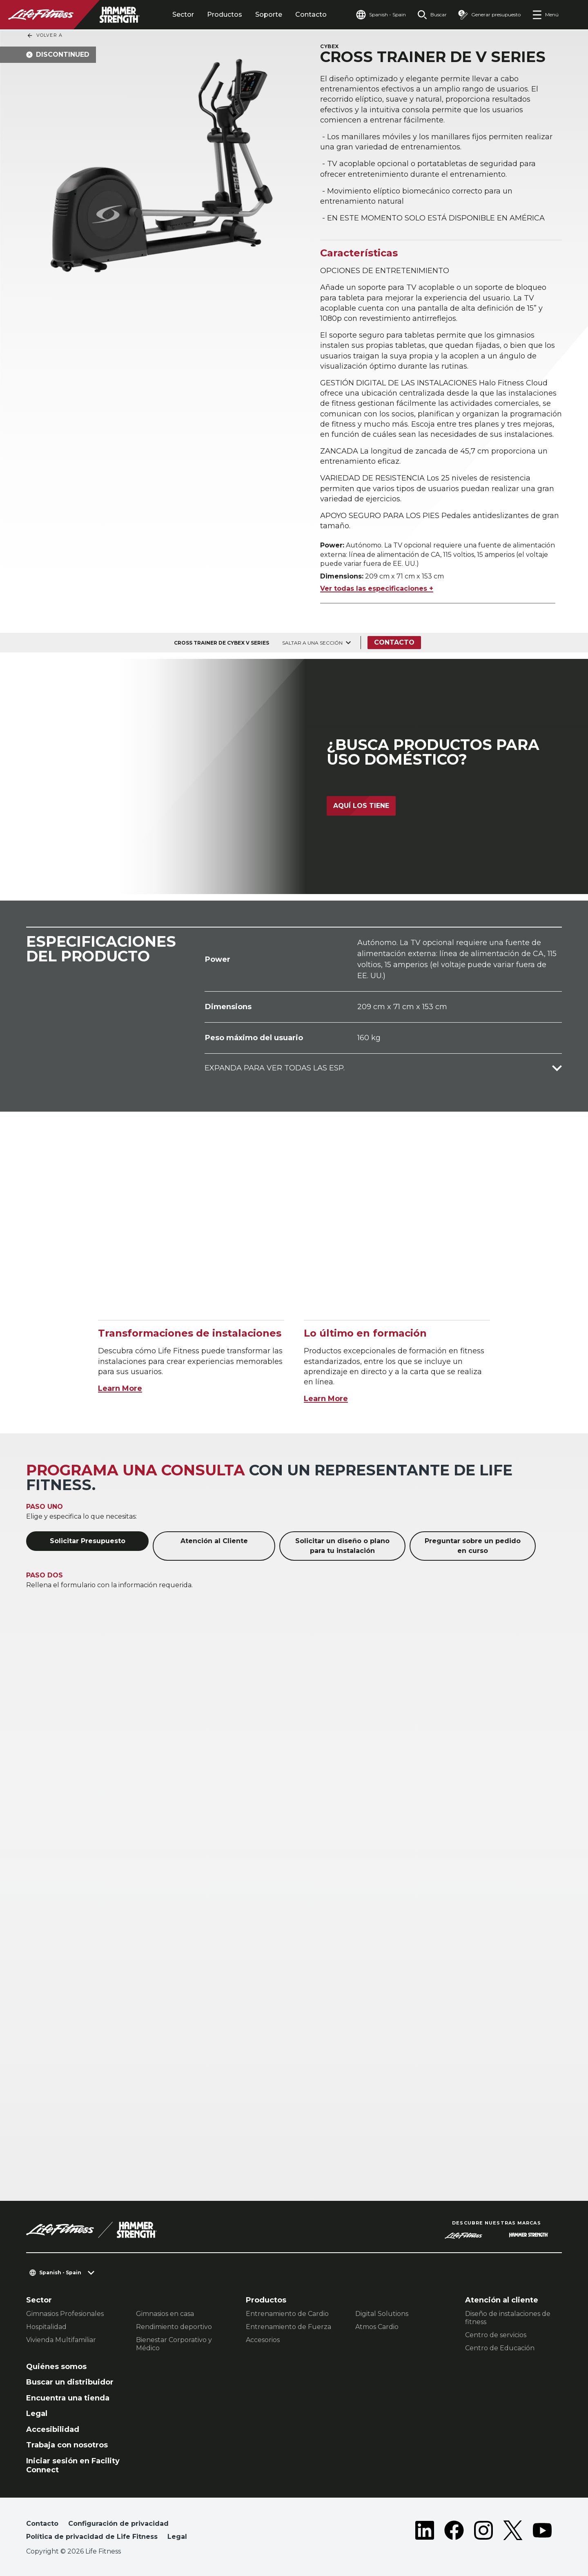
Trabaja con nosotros (67, 2444)
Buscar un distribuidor (70, 2382)
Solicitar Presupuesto (87, 1541)
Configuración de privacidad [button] (118, 2523)
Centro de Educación (500, 2348)
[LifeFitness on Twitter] (513, 2531)
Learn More (120, 1388)
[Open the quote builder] (489, 15)
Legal (36, 2413)
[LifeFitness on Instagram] (483, 2531)
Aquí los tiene (361, 806)
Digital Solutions (381, 2314)
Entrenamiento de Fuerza (288, 2327)
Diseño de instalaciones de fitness (507, 2318)
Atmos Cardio (377, 2327)
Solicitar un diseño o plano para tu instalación (342, 1546)
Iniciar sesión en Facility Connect (73, 2465)
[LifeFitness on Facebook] (454, 2531)
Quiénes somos (56, 2366)
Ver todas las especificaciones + (376, 588)
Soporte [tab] (268, 14)
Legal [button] (177, 2536)
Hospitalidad (46, 2327)
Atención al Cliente (214, 1541)
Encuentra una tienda (67, 2398)
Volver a (44, 35)
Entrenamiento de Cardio (287, 2314)
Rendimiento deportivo (174, 2327)
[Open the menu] (545, 15)
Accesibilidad (52, 2429)
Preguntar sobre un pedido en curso (473, 1546)
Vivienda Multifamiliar (61, 2340)
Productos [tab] (224, 14)
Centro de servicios (495, 2335)
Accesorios (263, 2340)
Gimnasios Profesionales (65, 2314)
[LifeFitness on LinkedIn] (424, 2531)
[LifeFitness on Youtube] (542, 2531)
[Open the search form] (432, 15)
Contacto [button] (42, 2523)
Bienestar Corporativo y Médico (174, 2344)
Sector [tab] (183, 14)
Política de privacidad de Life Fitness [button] (92, 2536)
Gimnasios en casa (165, 2314)
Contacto (311, 14)
